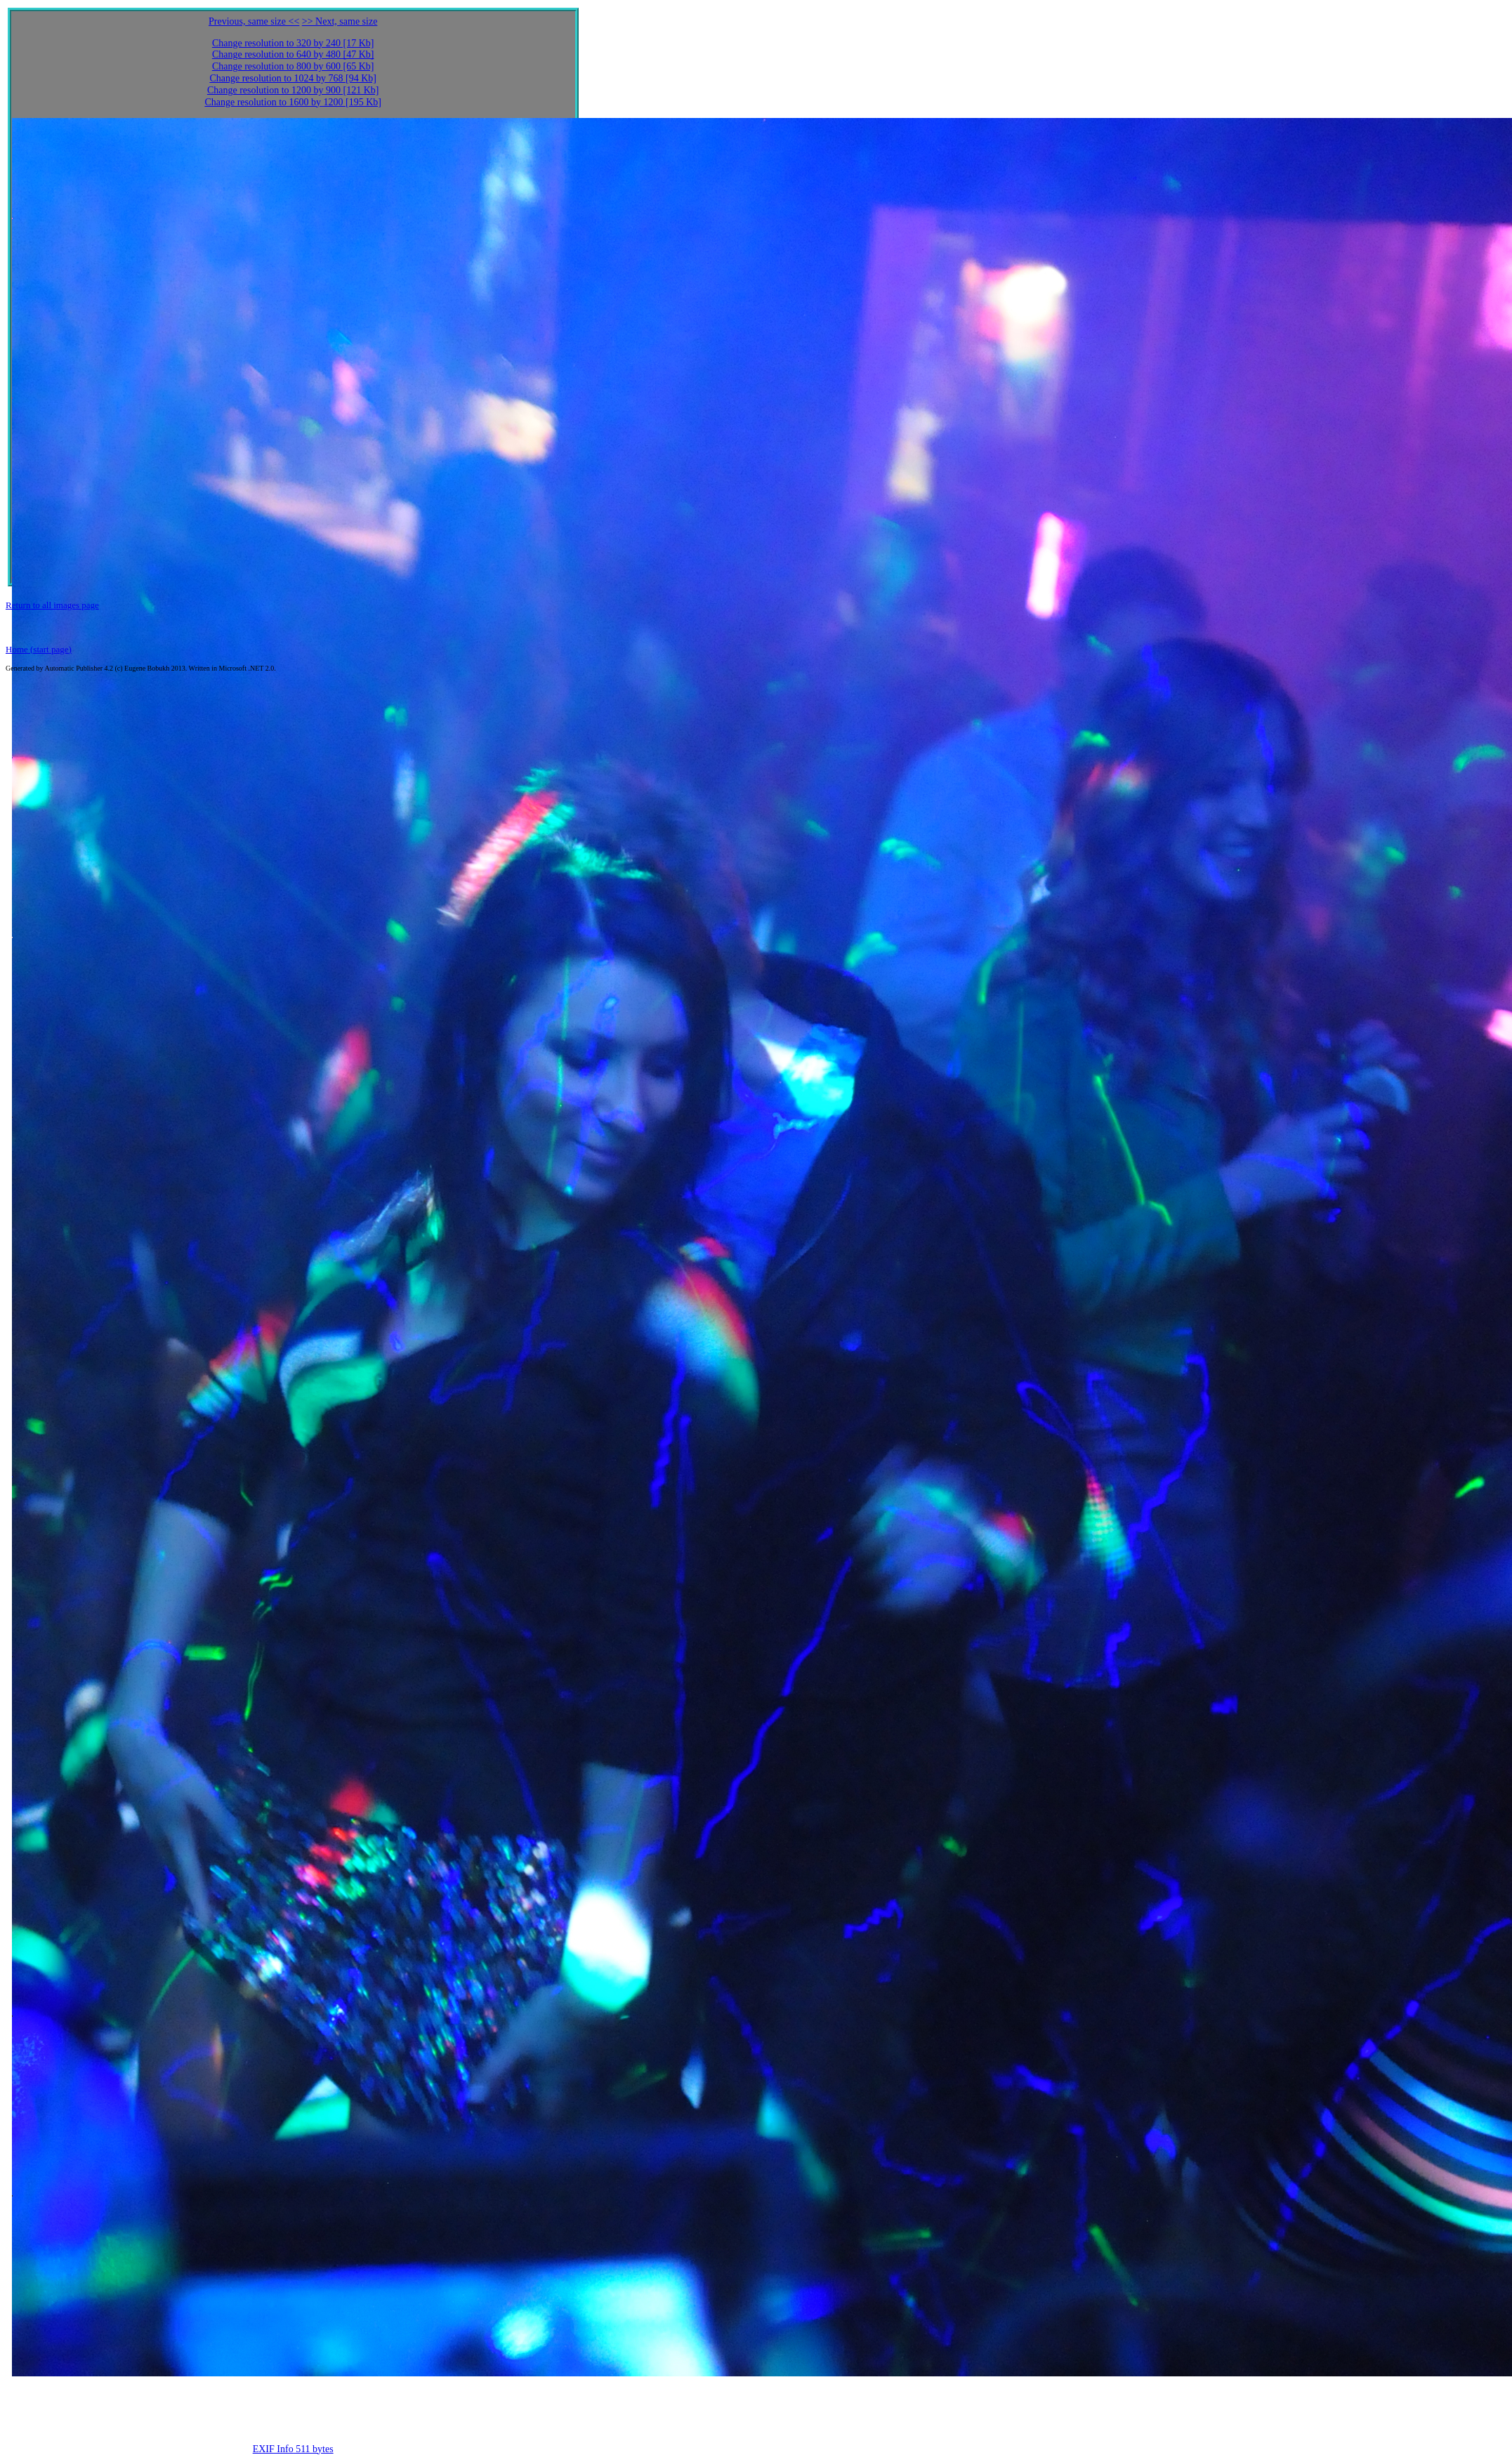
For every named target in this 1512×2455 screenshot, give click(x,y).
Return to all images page (52, 605)
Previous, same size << (254, 21)
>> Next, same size (340, 21)
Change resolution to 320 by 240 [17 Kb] (293, 43)
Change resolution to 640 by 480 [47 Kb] (293, 54)
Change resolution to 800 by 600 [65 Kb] (293, 66)
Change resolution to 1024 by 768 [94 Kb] (292, 78)
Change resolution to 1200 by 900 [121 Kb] (293, 90)
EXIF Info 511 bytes (293, 2449)
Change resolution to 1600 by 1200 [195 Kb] (292, 102)
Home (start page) (39, 649)
